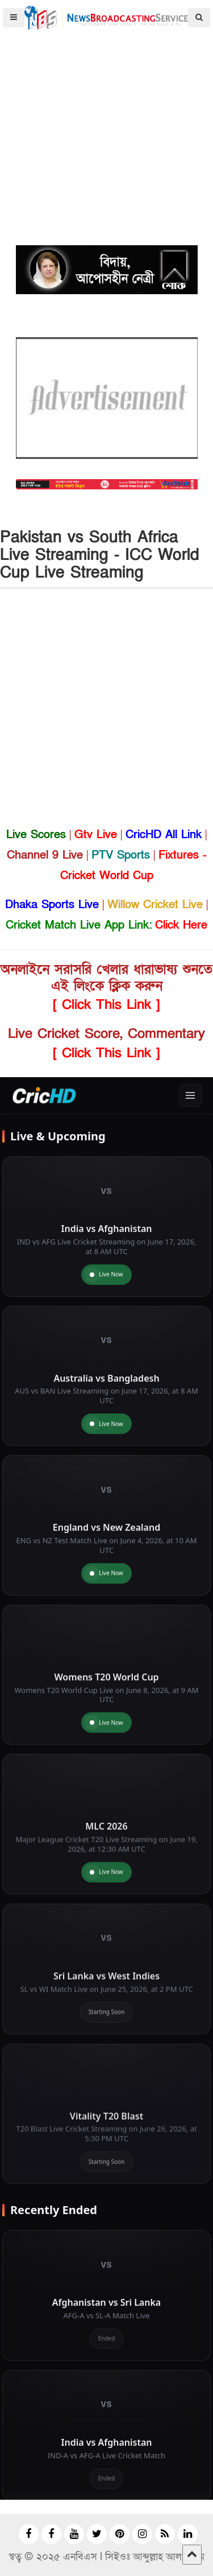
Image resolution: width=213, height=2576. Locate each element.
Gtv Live (95, 834)
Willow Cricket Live (155, 904)
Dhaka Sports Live (52, 904)
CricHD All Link (164, 834)
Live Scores (36, 834)
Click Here (181, 925)
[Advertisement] (106, 106)
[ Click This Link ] (106, 1004)
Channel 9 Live (45, 855)
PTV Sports (120, 855)
